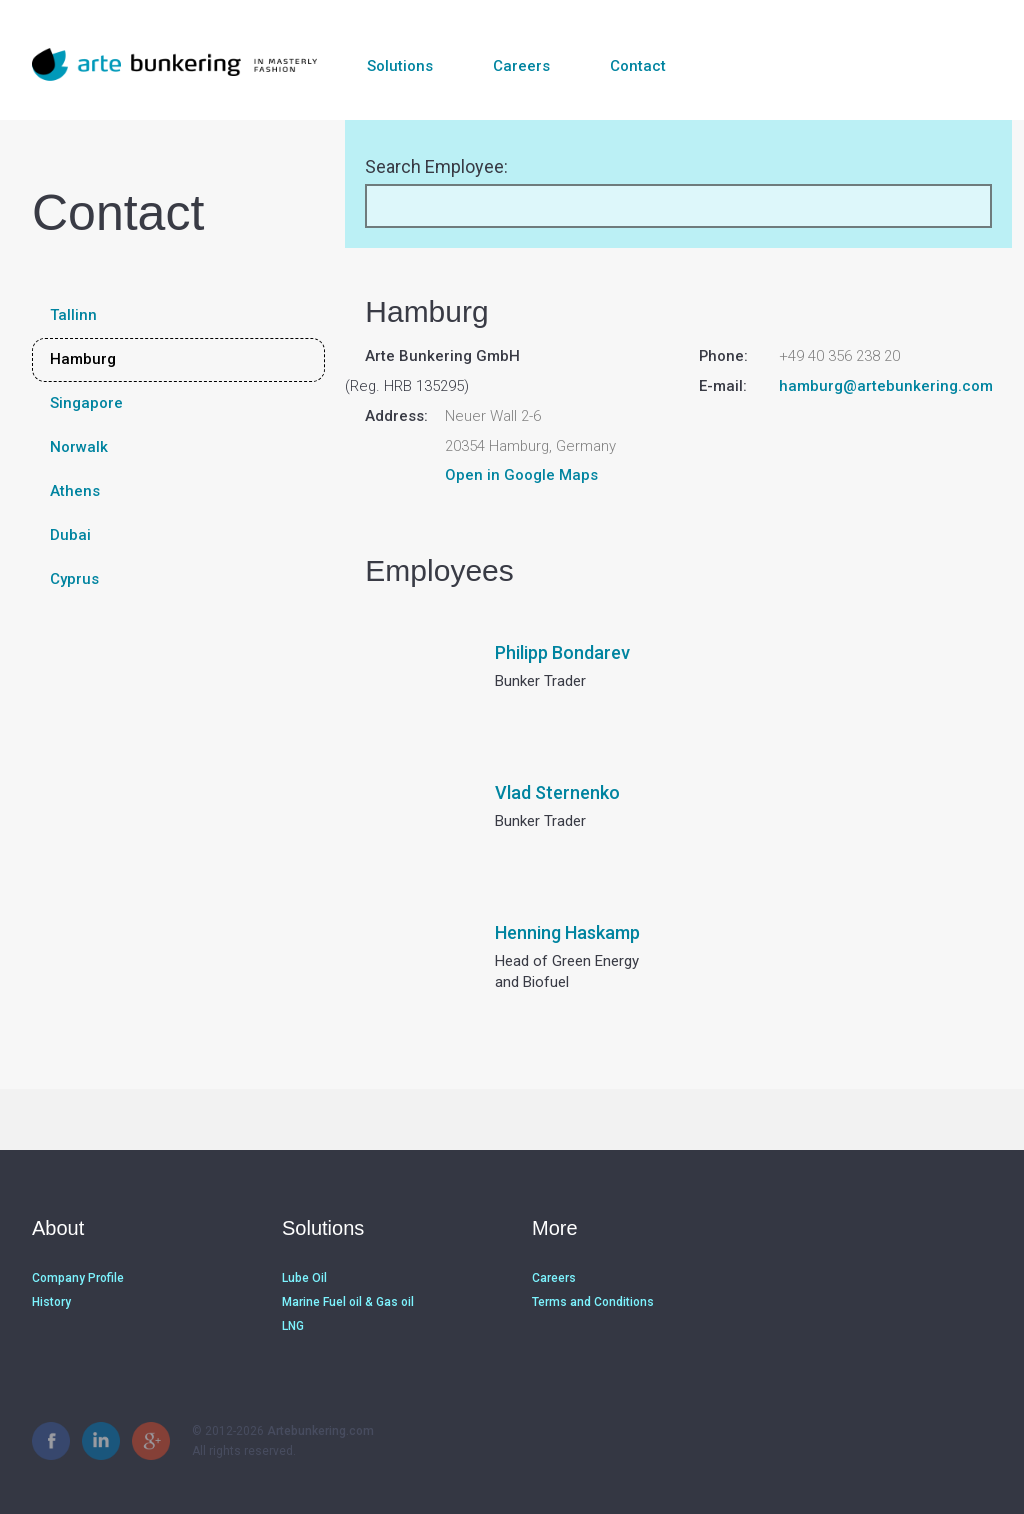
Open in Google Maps (521, 475)
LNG (293, 1326)
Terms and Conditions (593, 1302)
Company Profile (78, 1278)
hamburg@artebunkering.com (886, 386)
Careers (521, 66)
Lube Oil (304, 1278)
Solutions (400, 66)
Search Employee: (436, 166)
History (51, 1302)
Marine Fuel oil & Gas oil (348, 1302)
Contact (638, 66)
